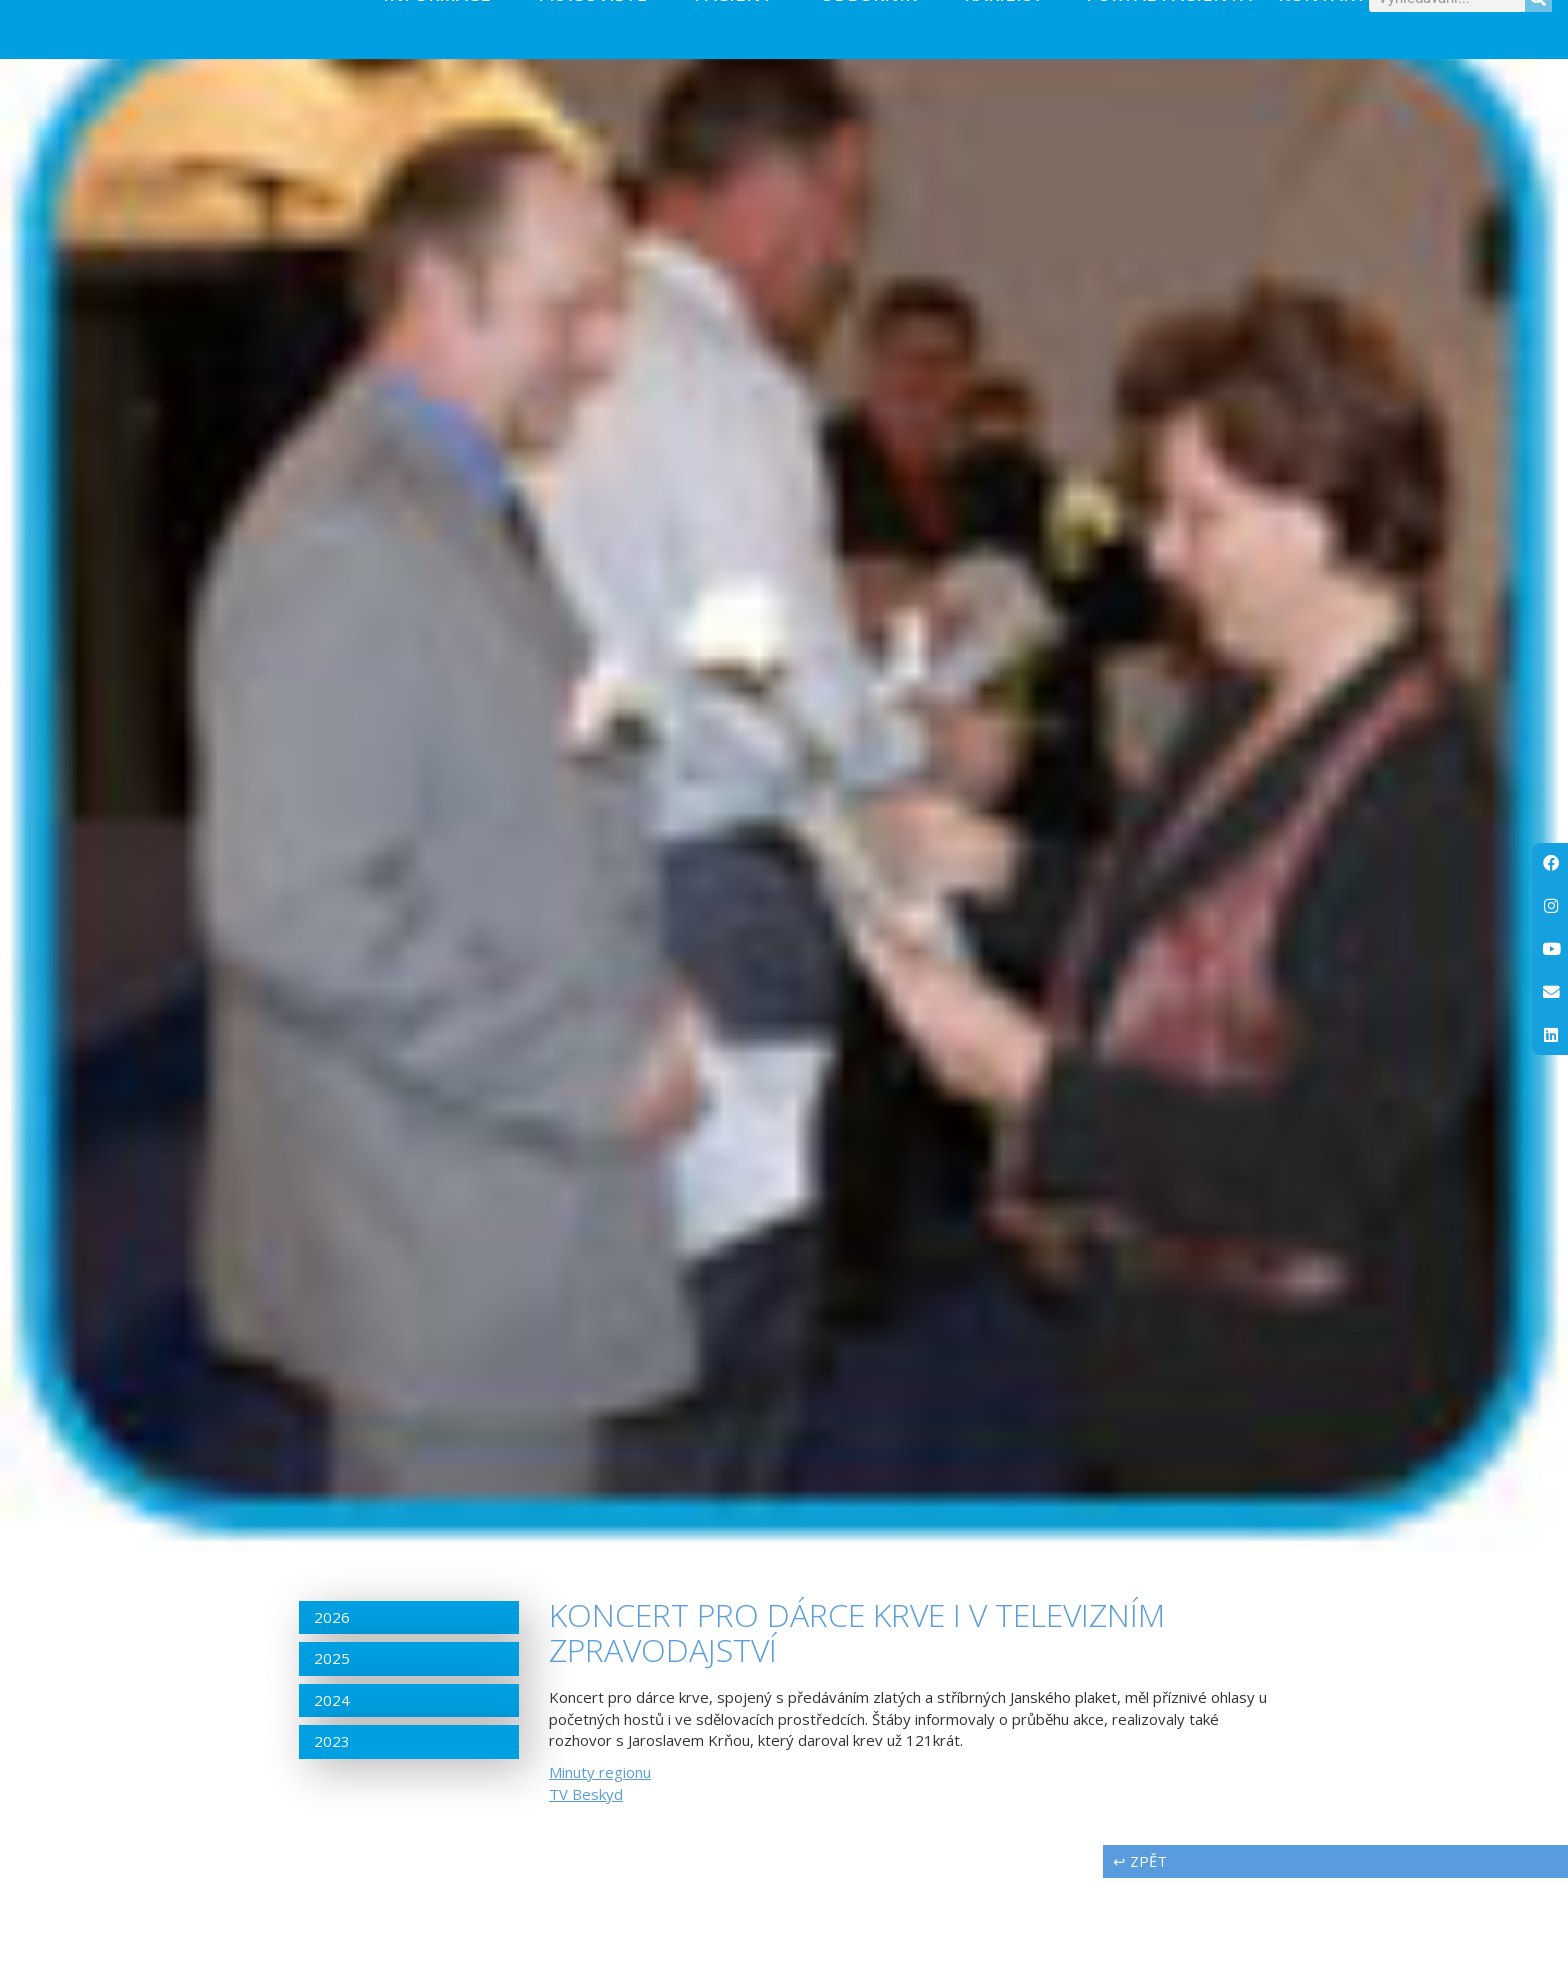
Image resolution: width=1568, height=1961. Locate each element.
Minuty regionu (600, 1855)
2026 (332, 1700)
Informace (447, 35)
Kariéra (1012, 35)
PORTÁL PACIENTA (1169, 35)
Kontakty (1338, 35)
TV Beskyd (586, 1876)
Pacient (744, 35)
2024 (332, 1782)
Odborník (879, 35)
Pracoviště (603, 35)
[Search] (1538, 39)
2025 (332, 1741)
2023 (332, 1824)
